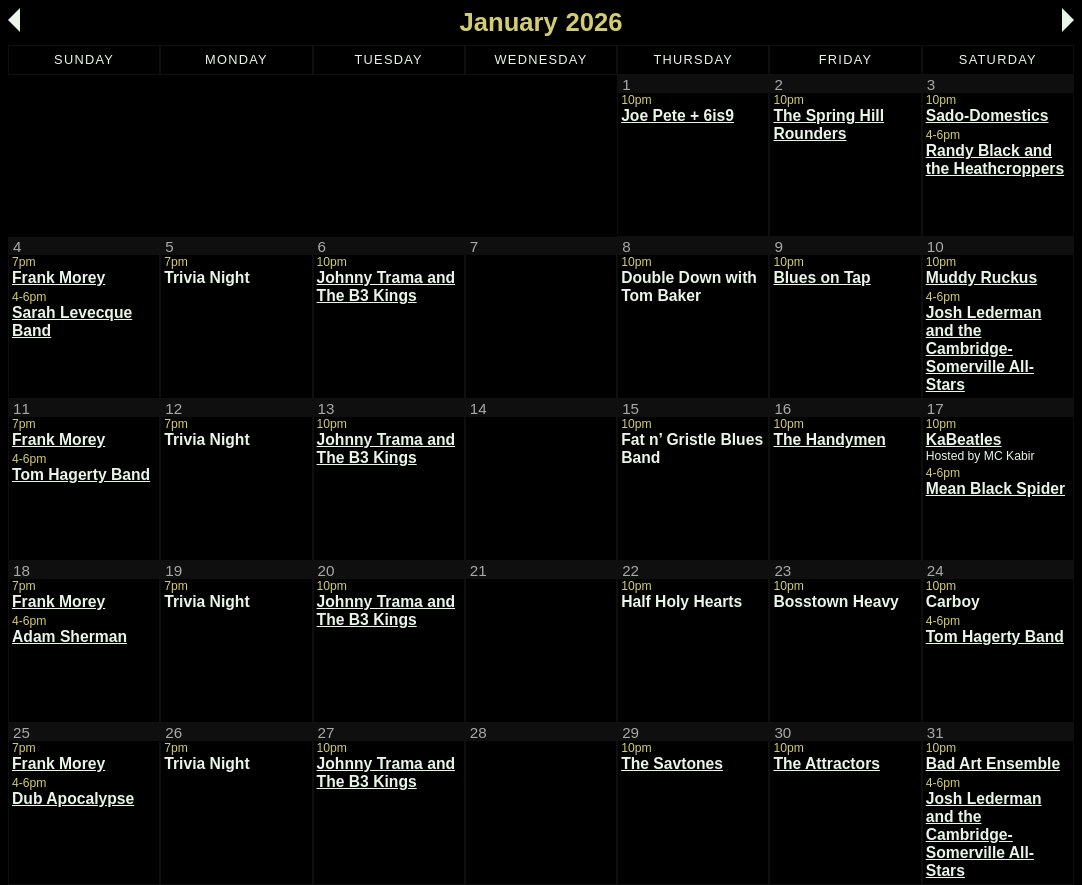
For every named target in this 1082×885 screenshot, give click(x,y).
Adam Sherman (69, 636)
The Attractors (826, 763)
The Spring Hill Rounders (828, 124)
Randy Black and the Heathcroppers (995, 159)
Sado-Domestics (987, 115)
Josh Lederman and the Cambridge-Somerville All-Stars (984, 348)
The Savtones (672, 763)
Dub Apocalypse (73, 798)
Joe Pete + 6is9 (677, 115)
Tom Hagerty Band (81, 474)
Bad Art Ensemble (993, 763)
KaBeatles (964, 439)
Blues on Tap (821, 277)
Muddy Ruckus (981, 277)
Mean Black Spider (995, 488)
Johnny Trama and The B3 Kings (386, 286)
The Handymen (829, 439)
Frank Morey (58, 277)
